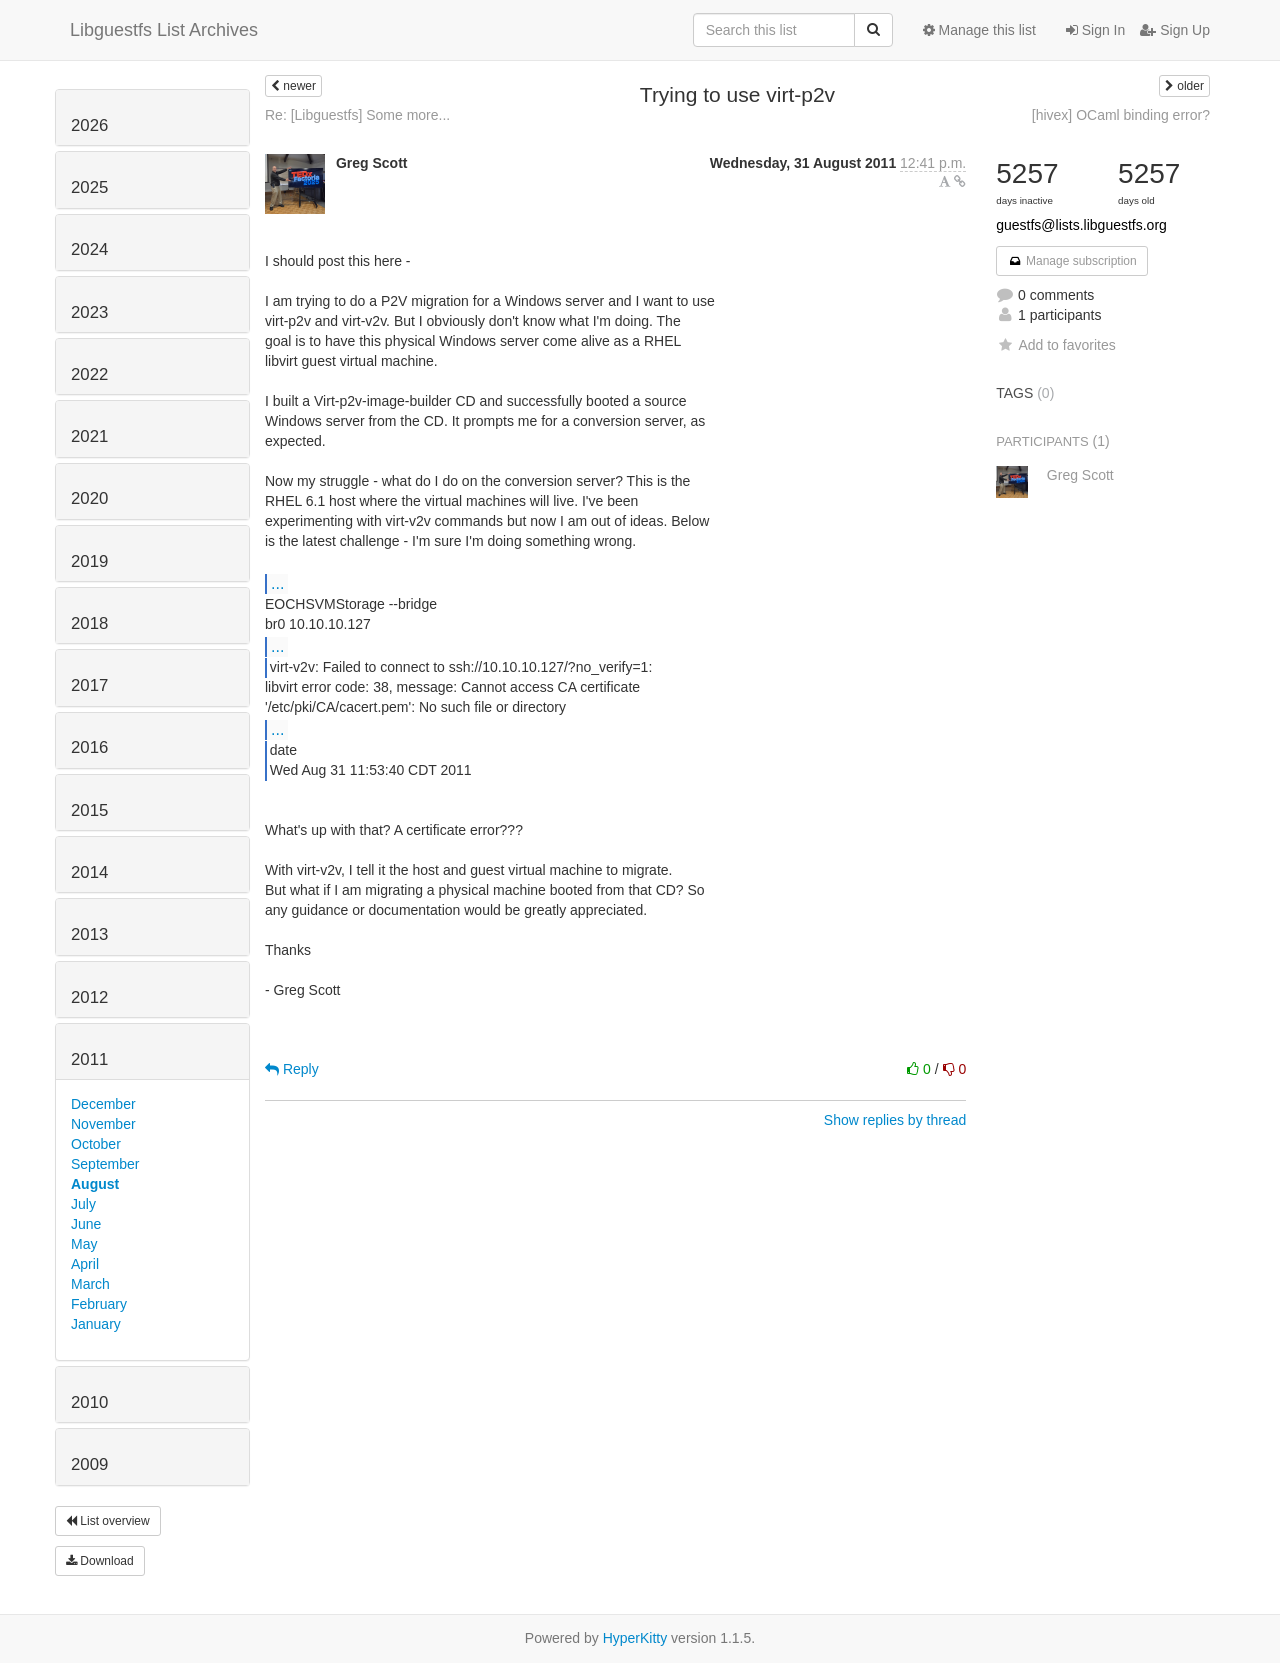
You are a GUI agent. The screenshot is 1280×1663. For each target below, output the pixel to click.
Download (100, 1561)
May (84, 1244)
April (85, 1264)
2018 (89, 623)
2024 (89, 249)
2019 (89, 561)
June (86, 1224)
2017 (89, 685)
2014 (89, 872)
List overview (108, 1521)
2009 (89, 1464)
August (95, 1184)
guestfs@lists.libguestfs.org (1081, 225)
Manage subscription (1072, 261)
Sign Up (1175, 30)
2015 (89, 810)
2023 (89, 312)
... (277, 583)
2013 (89, 934)
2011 (89, 1059)
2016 (89, 747)
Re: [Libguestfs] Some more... (357, 115)
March (90, 1284)
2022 (89, 374)
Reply (292, 1069)
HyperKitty (635, 1638)
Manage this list (979, 30)
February (99, 1304)
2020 (89, 498)
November (103, 1124)
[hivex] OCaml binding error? (1121, 115)
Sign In (1095, 30)
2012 (89, 997)
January (96, 1324)
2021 (89, 436)
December (103, 1104)
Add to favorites (1055, 345)
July (83, 1204)
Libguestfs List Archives (164, 30)
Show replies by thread (895, 1120)
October (96, 1144)
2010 (89, 1402)
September (105, 1164)
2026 (89, 125)
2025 (89, 187)
